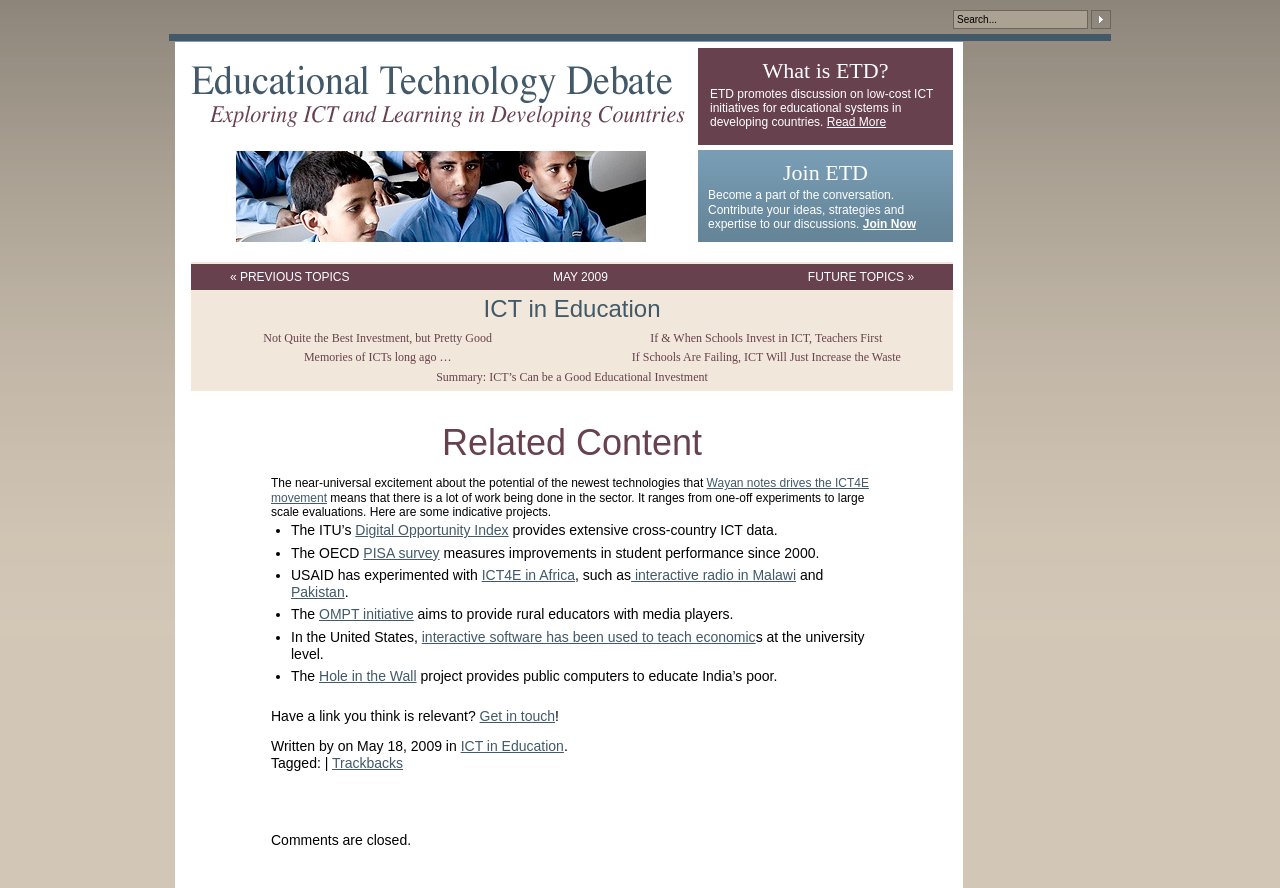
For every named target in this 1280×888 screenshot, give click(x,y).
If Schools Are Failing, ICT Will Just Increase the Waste (766, 357)
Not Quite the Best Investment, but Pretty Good (377, 338)
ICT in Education (572, 308)
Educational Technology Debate (438, 96)
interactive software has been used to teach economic (589, 637)
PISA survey (401, 553)
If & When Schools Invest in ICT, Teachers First (766, 338)
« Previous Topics (290, 277)
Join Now (889, 224)
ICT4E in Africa (528, 575)
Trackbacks (367, 763)
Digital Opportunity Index (431, 530)
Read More (856, 122)
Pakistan (318, 592)
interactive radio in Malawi (713, 575)
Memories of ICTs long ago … (377, 357)
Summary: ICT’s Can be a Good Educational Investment (572, 377)
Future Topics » (861, 277)
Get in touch (518, 716)
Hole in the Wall (368, 676)
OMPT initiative (366, 614)
